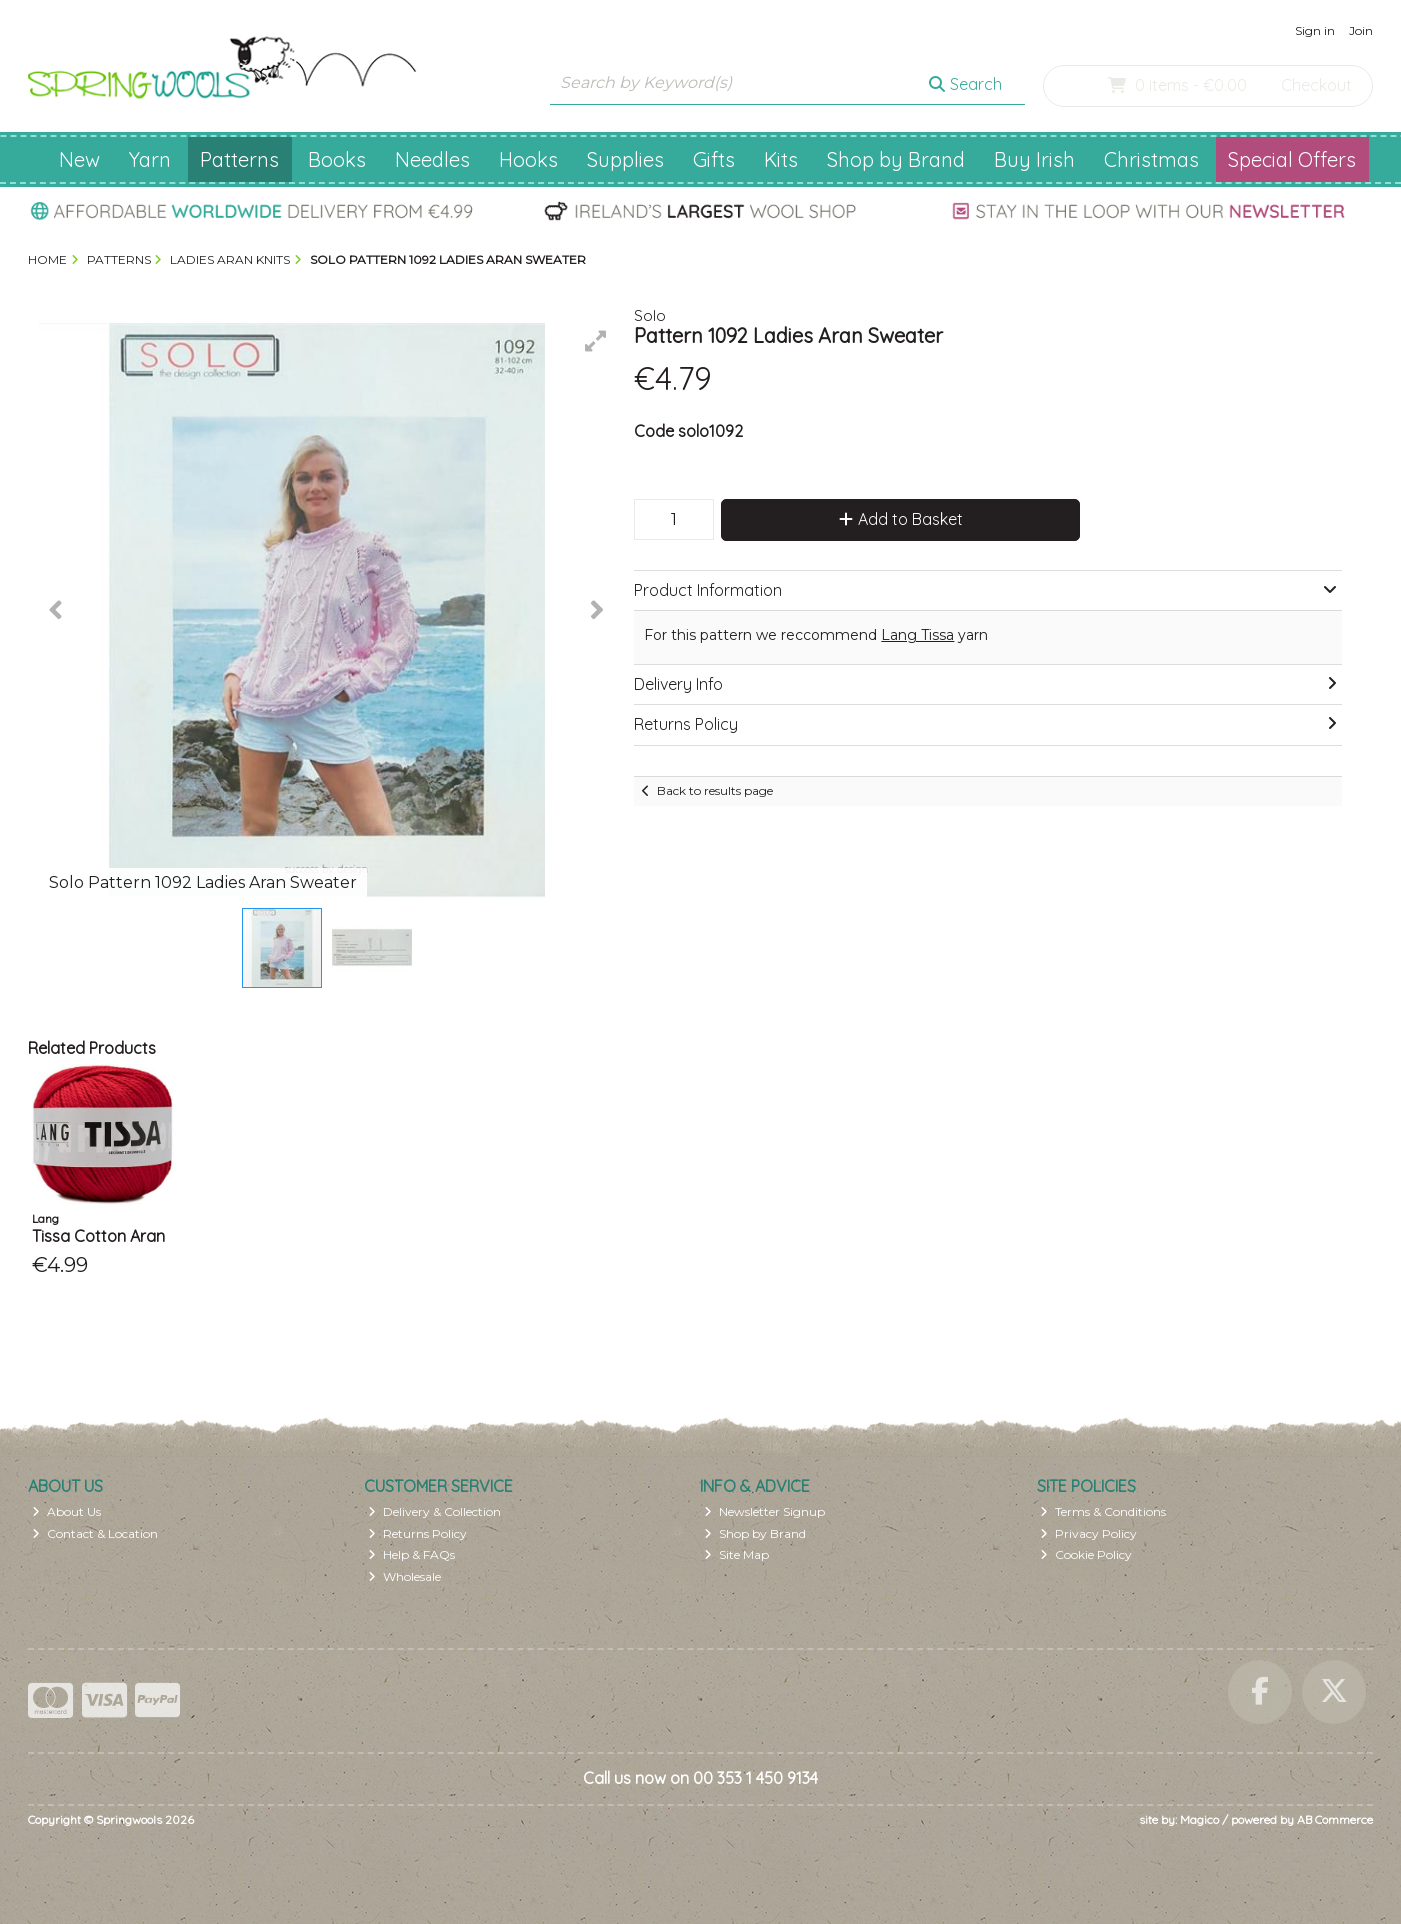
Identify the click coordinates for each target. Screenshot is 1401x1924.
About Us (66, 1511)
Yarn (150, 159)
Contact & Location (95, 1533)
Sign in (1315, 30)
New (79, 159)
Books (337, 159)
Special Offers (1292, 159)
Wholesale (404, 1576)
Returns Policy (417, 1533)
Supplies (625, 159)
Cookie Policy (1086, 1554)
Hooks (528, 159)
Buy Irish (1034, 159)
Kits (781, 159)
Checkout (1316, 85)
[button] (596, 341)
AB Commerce (1335, 1819)
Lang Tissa (917, 635)
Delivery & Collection (434, 1511)
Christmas (1151, 159)
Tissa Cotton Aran (98, 1236)
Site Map (736, 1554)
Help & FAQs (411, 1554)
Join (1361, 30)
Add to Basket (901, 519)
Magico (1199, 1819)
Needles (432, 159)
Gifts (714, 159)
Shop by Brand (896, 159)
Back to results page (715, 790)
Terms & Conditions (1103, 1511)
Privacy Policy (1088, 1533)
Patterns (239, 159)
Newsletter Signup (764, 1511)
